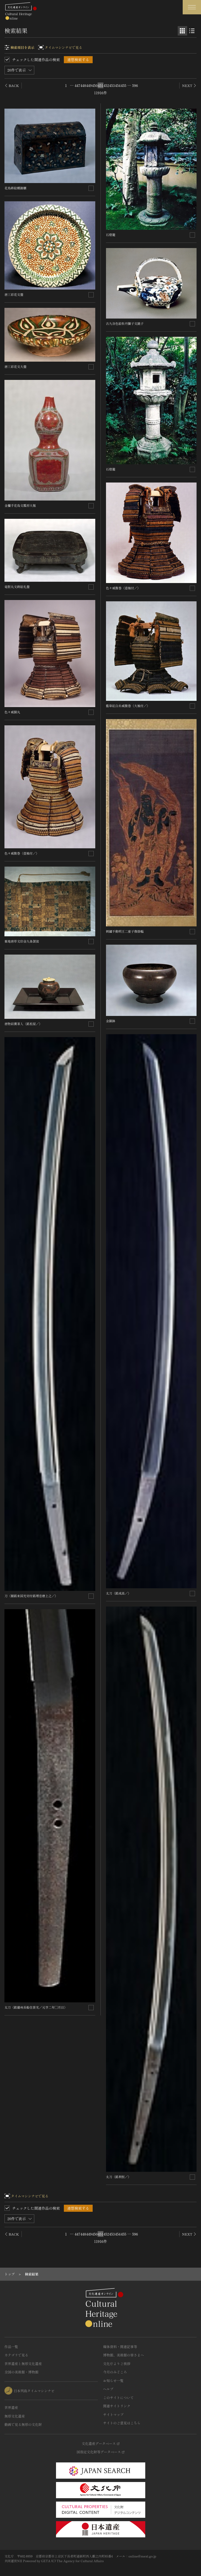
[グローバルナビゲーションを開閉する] (192, 7)
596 (135, 85)
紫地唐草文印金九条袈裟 (21, 941)
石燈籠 (110, 234)
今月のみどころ (115, 2371)
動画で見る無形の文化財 (23, 2424)
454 (117, 85)
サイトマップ (113, 2414)
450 (94, 85)
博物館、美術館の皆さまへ (123, 2354)
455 (123, 85)
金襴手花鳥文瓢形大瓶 (20, 505)
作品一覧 (11, 2346)
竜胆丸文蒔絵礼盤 (17, 586)
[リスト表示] (192, 31)
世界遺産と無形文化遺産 (23, 2363)
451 (100, 85)
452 (106, 85)
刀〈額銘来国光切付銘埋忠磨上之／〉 (31, 1595)
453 (112, 85)
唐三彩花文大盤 (15, 366)
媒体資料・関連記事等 (120, 2346)
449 (89, 85)
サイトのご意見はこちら (122, 2422)
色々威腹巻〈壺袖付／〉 (21, 853)
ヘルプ (108, 2388)
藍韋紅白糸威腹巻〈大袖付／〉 (128, 705)
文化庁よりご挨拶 (116, 2363)
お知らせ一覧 (113, 2380)
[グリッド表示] (182, 31)
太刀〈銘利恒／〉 (118, 2176)
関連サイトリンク (116, 2405)
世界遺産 (11, 2407)
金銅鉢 (110, 1021)
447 (77, 85)
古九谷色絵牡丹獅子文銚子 (125, 323)
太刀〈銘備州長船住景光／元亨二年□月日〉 (35, 2007)
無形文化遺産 (14, 2416)
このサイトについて (118, 2397)
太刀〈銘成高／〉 (118, 1593)
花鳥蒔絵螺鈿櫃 (15, 188)
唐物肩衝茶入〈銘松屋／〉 (23, 1023)
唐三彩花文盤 (13, 294)
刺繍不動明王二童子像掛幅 (125, 931)
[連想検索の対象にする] (91, 188)
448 (83, 85)
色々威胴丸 (12, 712)
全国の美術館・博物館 (21, 2371)
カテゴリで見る (16, 2354)
